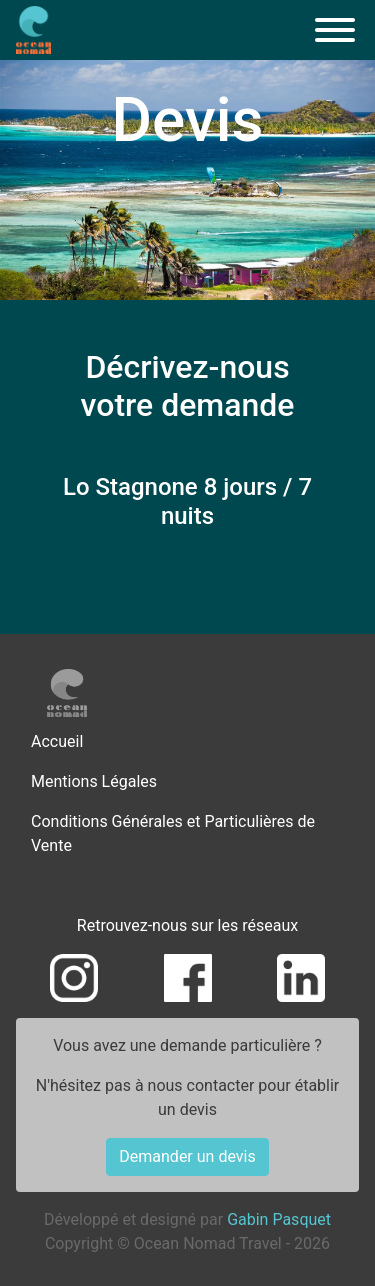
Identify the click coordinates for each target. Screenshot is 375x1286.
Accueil (57, 741)
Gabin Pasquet (279, 1219)
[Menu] (335, 30)
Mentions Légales (94, 781)
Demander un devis (187, 1156)
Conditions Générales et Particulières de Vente (173, 833)
